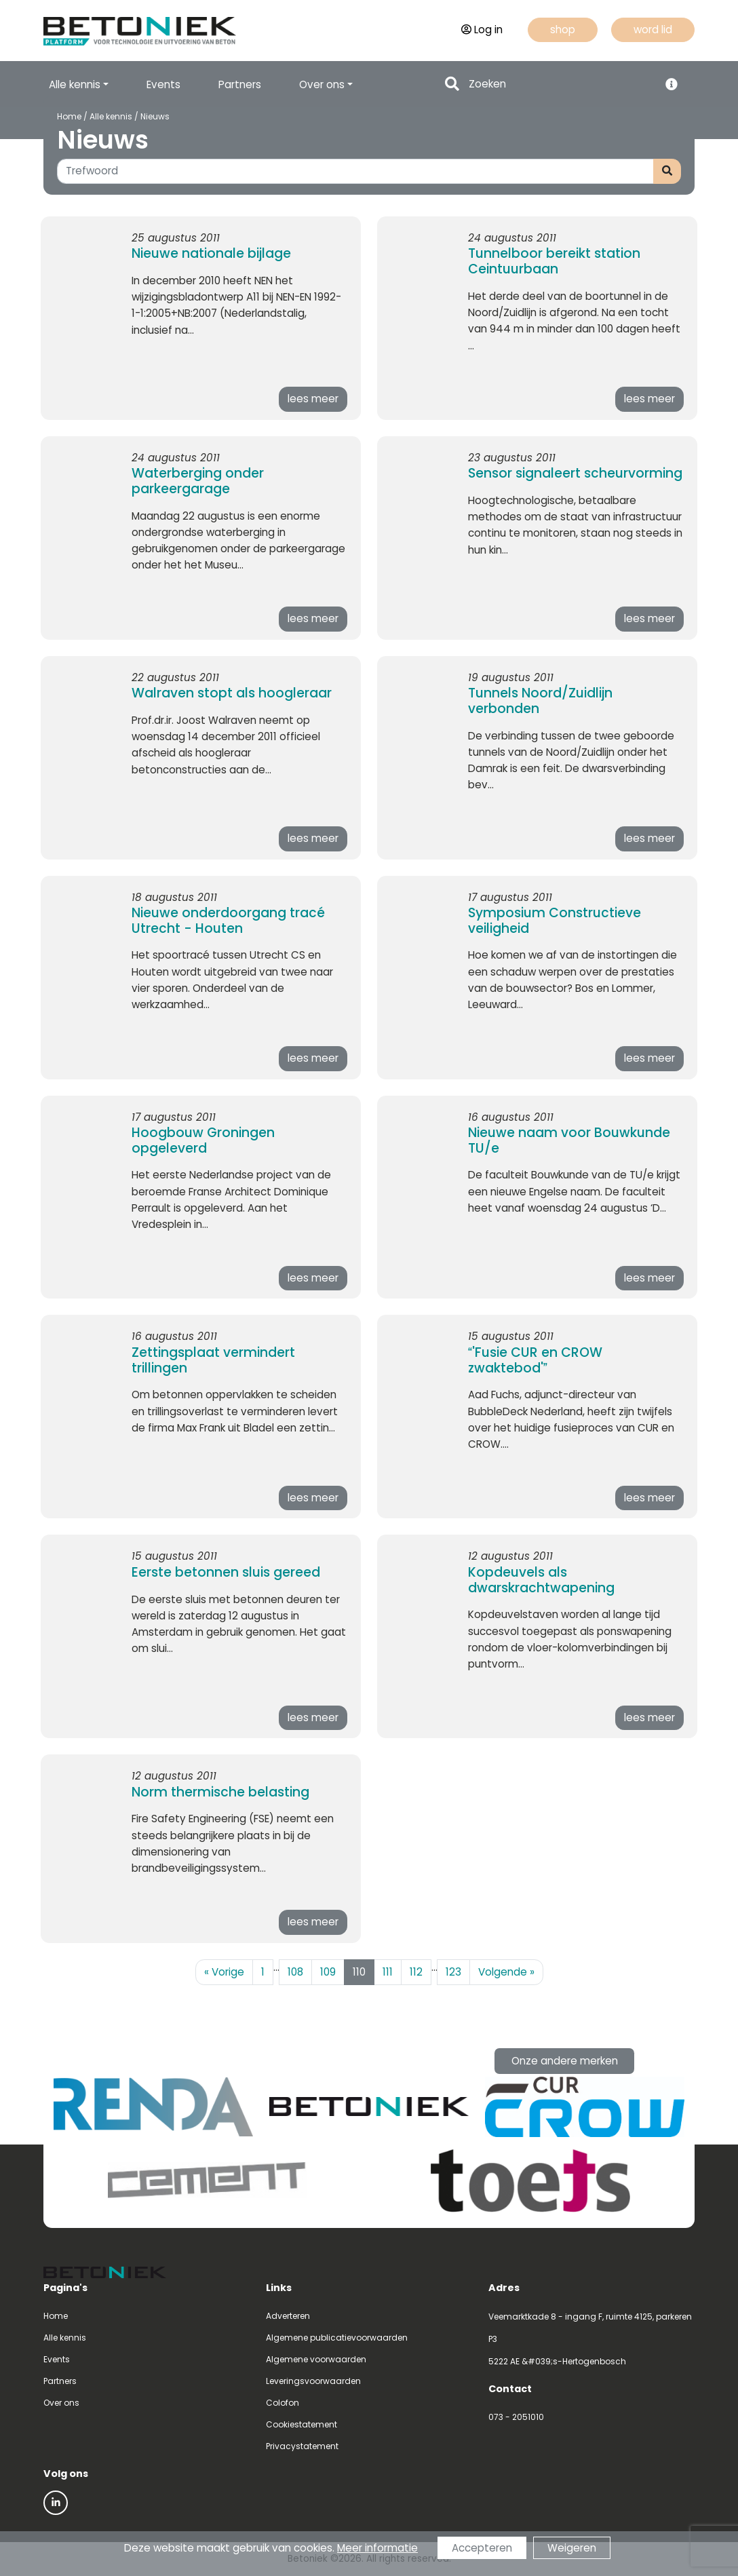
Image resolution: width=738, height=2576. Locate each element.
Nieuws (155, 116)
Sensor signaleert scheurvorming (575, 473)
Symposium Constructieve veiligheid (554, 921)
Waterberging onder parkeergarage (198, 481)
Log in (482, 29)
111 (388, 1972)
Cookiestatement (301, 2424)
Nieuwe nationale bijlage (211, 253)
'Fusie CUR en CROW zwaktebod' (535, 1360)
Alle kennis (111, 116)
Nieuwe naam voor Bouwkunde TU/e (569, 1140)
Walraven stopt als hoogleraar (232, 693)
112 (416, 1972)
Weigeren (571, 2548)
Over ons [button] (322, 84)
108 (295, 1972)
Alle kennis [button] (74, 84)
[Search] (560, 84)
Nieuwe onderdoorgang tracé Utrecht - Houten (228, 921)
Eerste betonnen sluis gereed (226, 1572)
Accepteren (482, 2548)
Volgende (506, 1972)
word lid (653, 29)
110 (359, 1972)
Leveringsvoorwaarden (313, 2381)
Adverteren (288, 2316)
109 (328, 1972)
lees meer (313, 398)
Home (69, 116)
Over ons (61, 2402)
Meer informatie (377, 2548)
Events (163, 84)
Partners (239, 84)
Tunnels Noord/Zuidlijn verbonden (540, 701)
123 (453, 1972)
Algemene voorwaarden (316, 2359)
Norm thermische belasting (220, 1792)
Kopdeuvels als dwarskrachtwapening (541, 1580)
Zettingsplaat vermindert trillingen (213, 1360)
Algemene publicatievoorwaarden (337, 2337)
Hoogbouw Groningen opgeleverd (203, 1140)
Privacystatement (302, 2446)
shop (562, 29)
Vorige (224, 1972)
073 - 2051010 (516, 2417)
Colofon (282, 2402)
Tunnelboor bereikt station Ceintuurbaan (554, 261)
